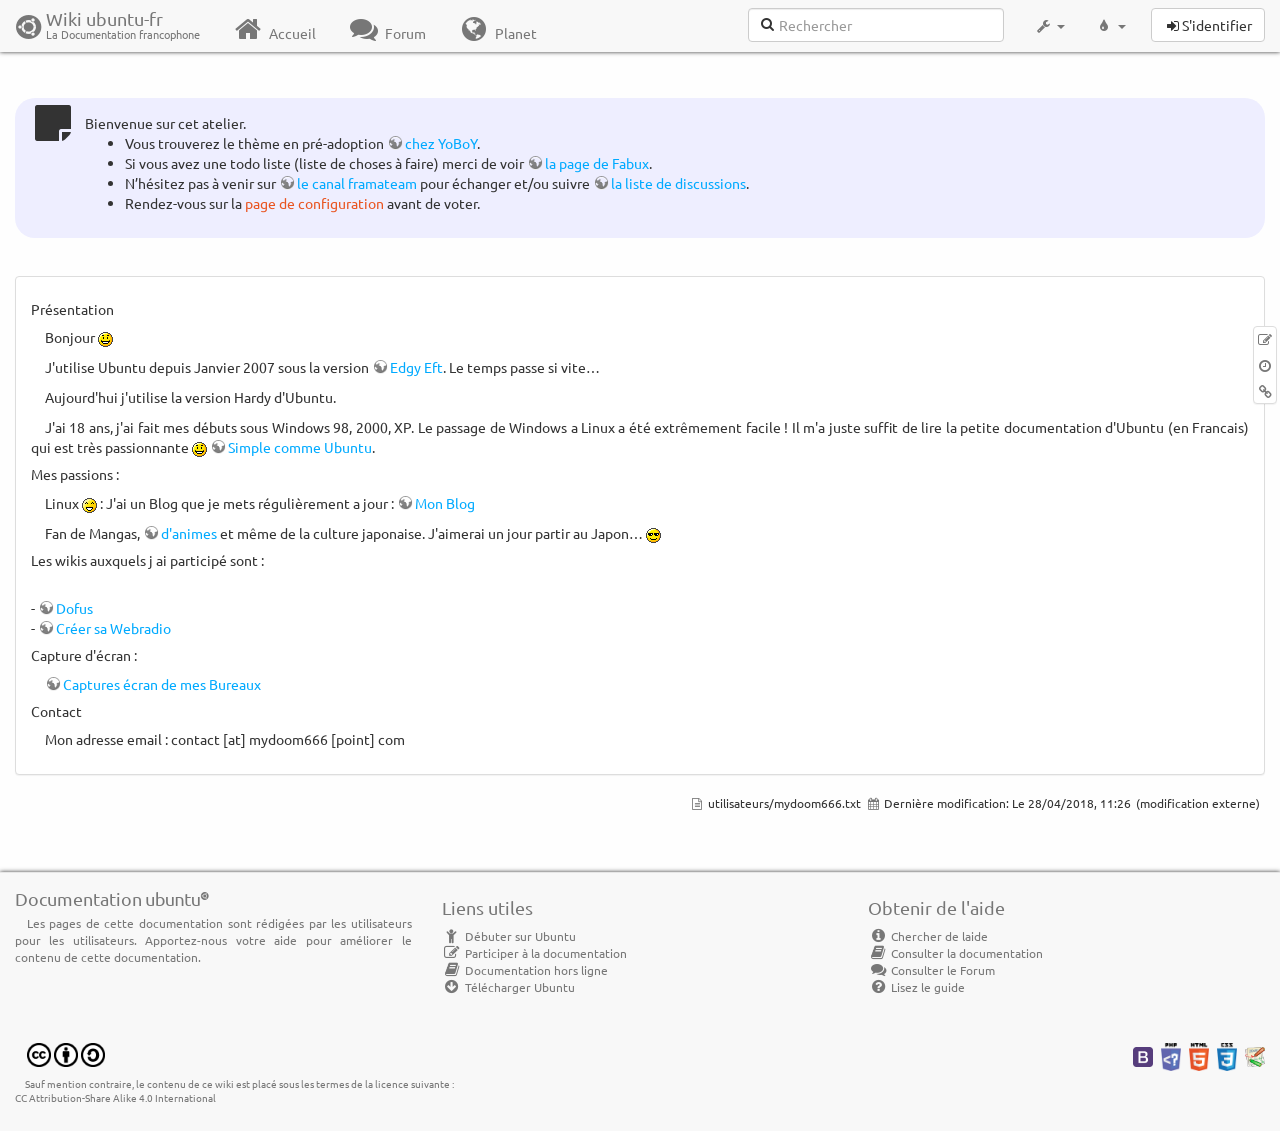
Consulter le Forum (931, 970)
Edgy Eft (416, 367)
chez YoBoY (441, 143)
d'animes (189, 533)
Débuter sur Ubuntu (509, 936)
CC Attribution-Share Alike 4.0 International (115, 1097)
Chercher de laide (928, 936)
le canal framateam (357, 183)
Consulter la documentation (955, 953)
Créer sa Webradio (113, 628)
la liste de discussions (678, 183)
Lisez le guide (916, 987)
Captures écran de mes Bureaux (162, 684)
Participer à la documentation (534, 953)
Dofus (74, 608)
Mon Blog (445, 503)
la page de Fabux (597, 163)
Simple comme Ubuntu (300, 447)
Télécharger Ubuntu (508, 987)
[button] (1049, 26)
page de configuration (314, 203)
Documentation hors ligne (525, 970)
